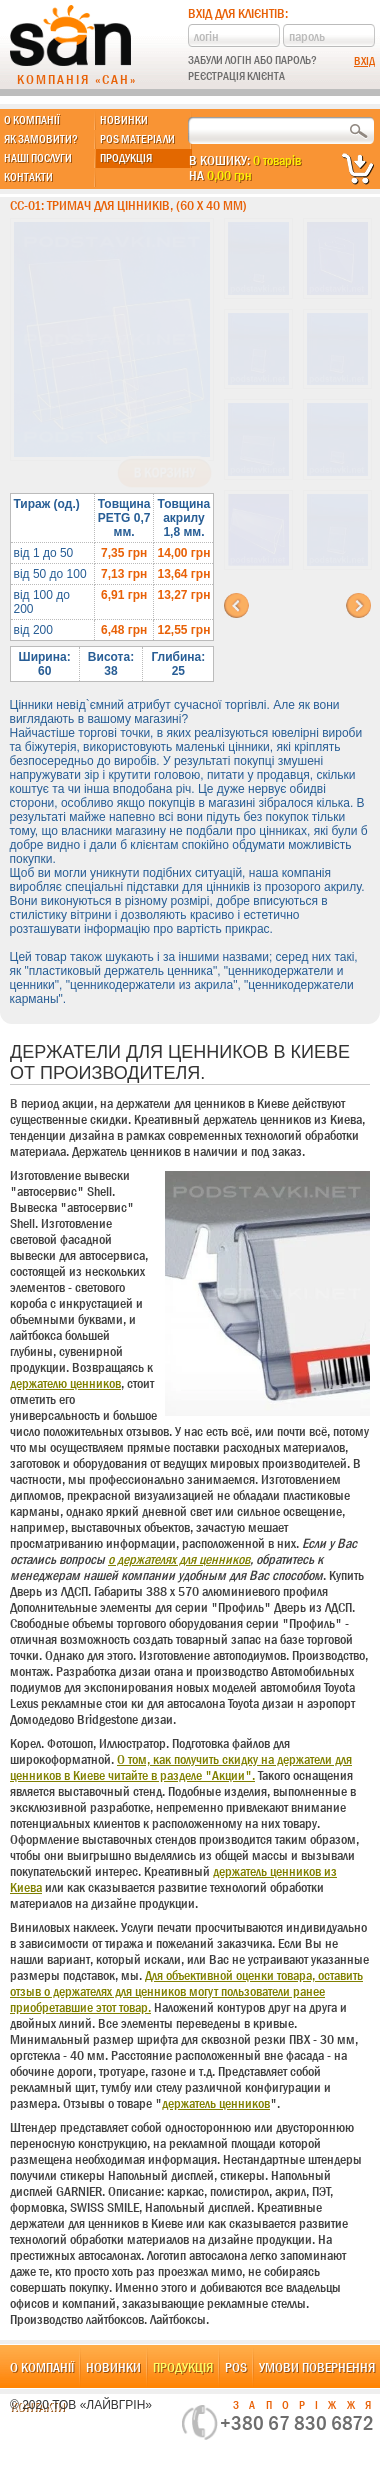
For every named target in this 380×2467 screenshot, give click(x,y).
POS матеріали (137, 139)
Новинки (124, 120)
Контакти (28, 177)
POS (236, 2367)
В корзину (164, 473)
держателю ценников (65, 1383)
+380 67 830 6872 (297, 2423)
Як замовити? (41, 139)
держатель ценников (216, 2103)
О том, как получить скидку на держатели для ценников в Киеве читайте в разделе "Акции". (181, 1767)
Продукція (126, 158)
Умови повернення (317, 2367)
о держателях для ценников (179, 1559)
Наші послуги (38, 158)
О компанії (32, 120)
